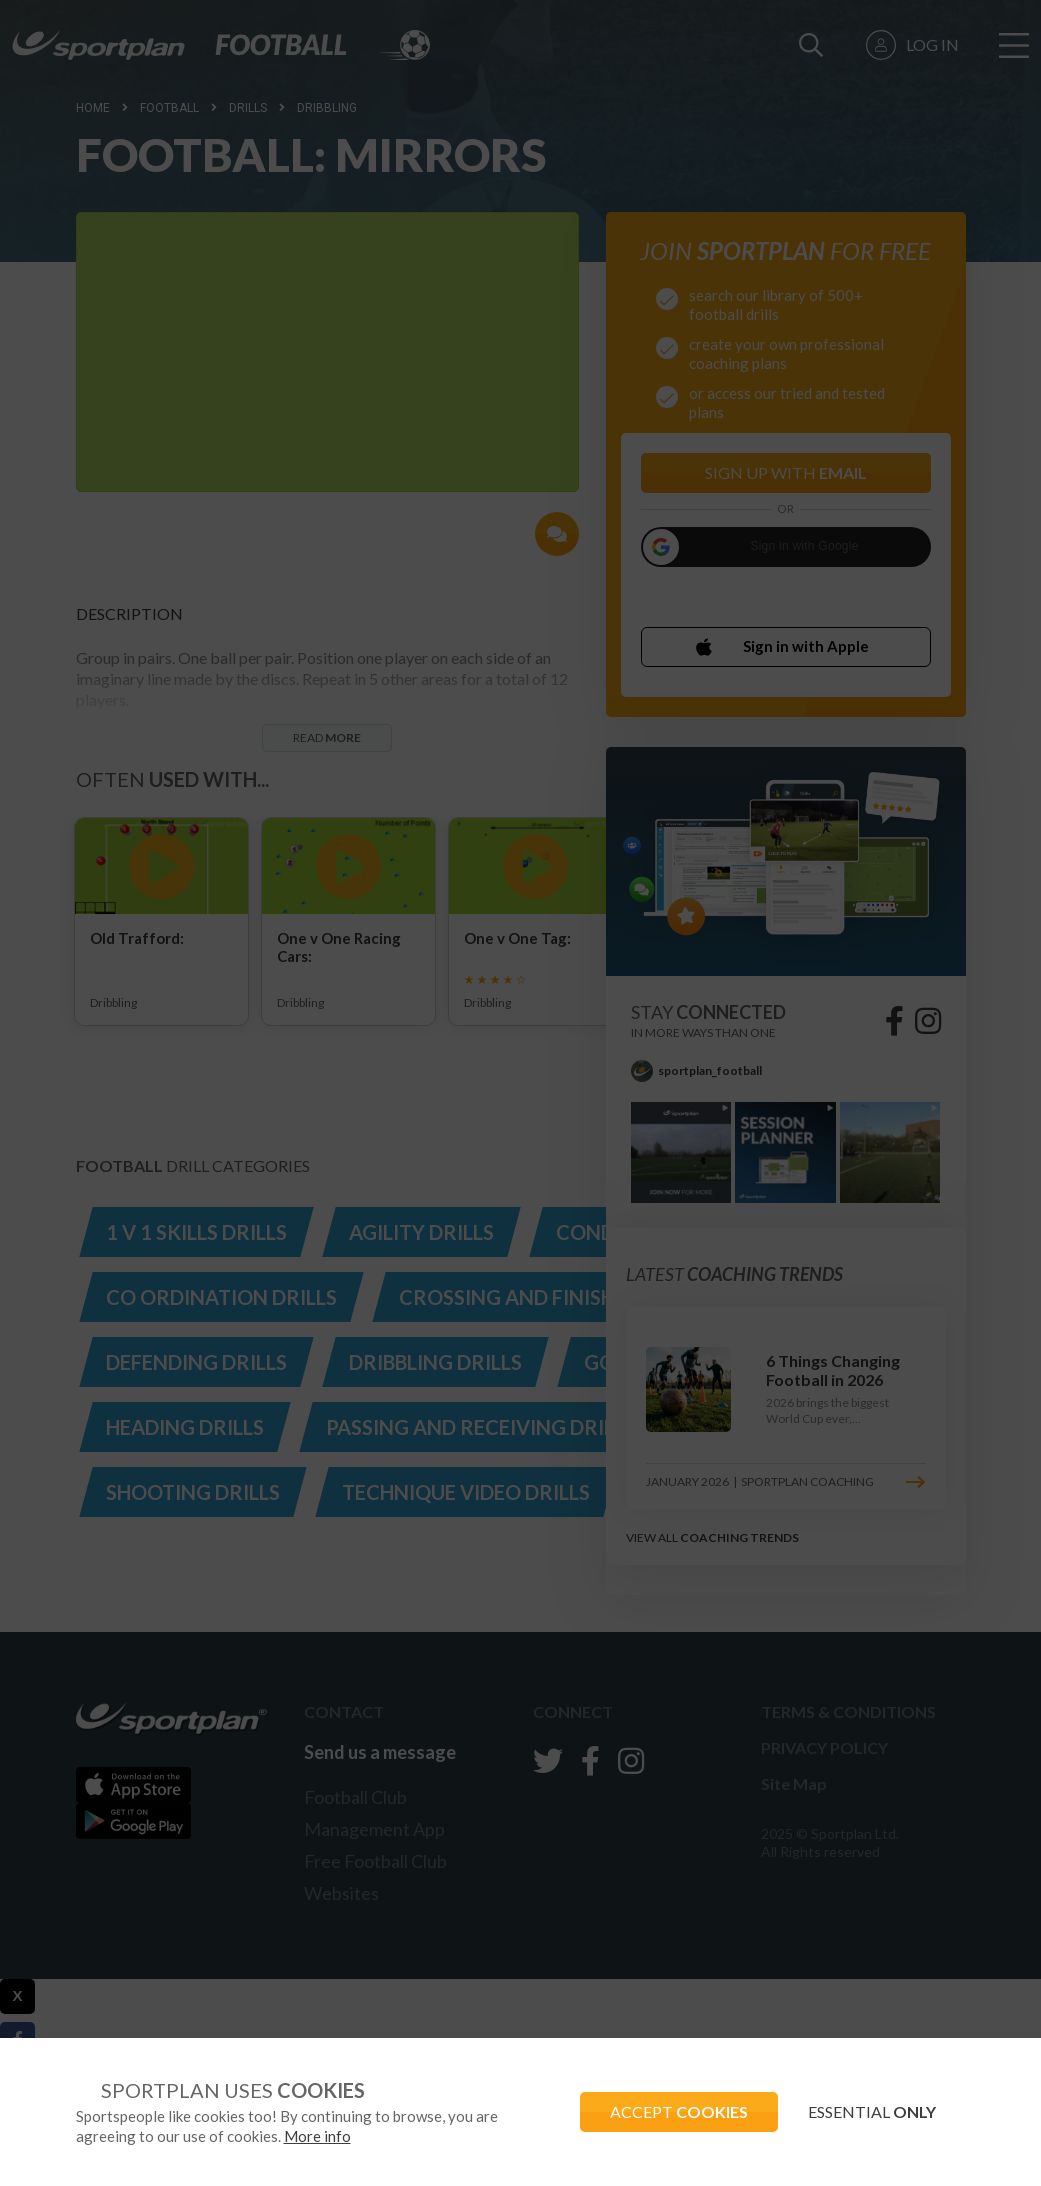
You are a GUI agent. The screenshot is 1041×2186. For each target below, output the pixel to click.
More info (317, 2136)
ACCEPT (679, 2111)
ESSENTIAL (872, 2111)
